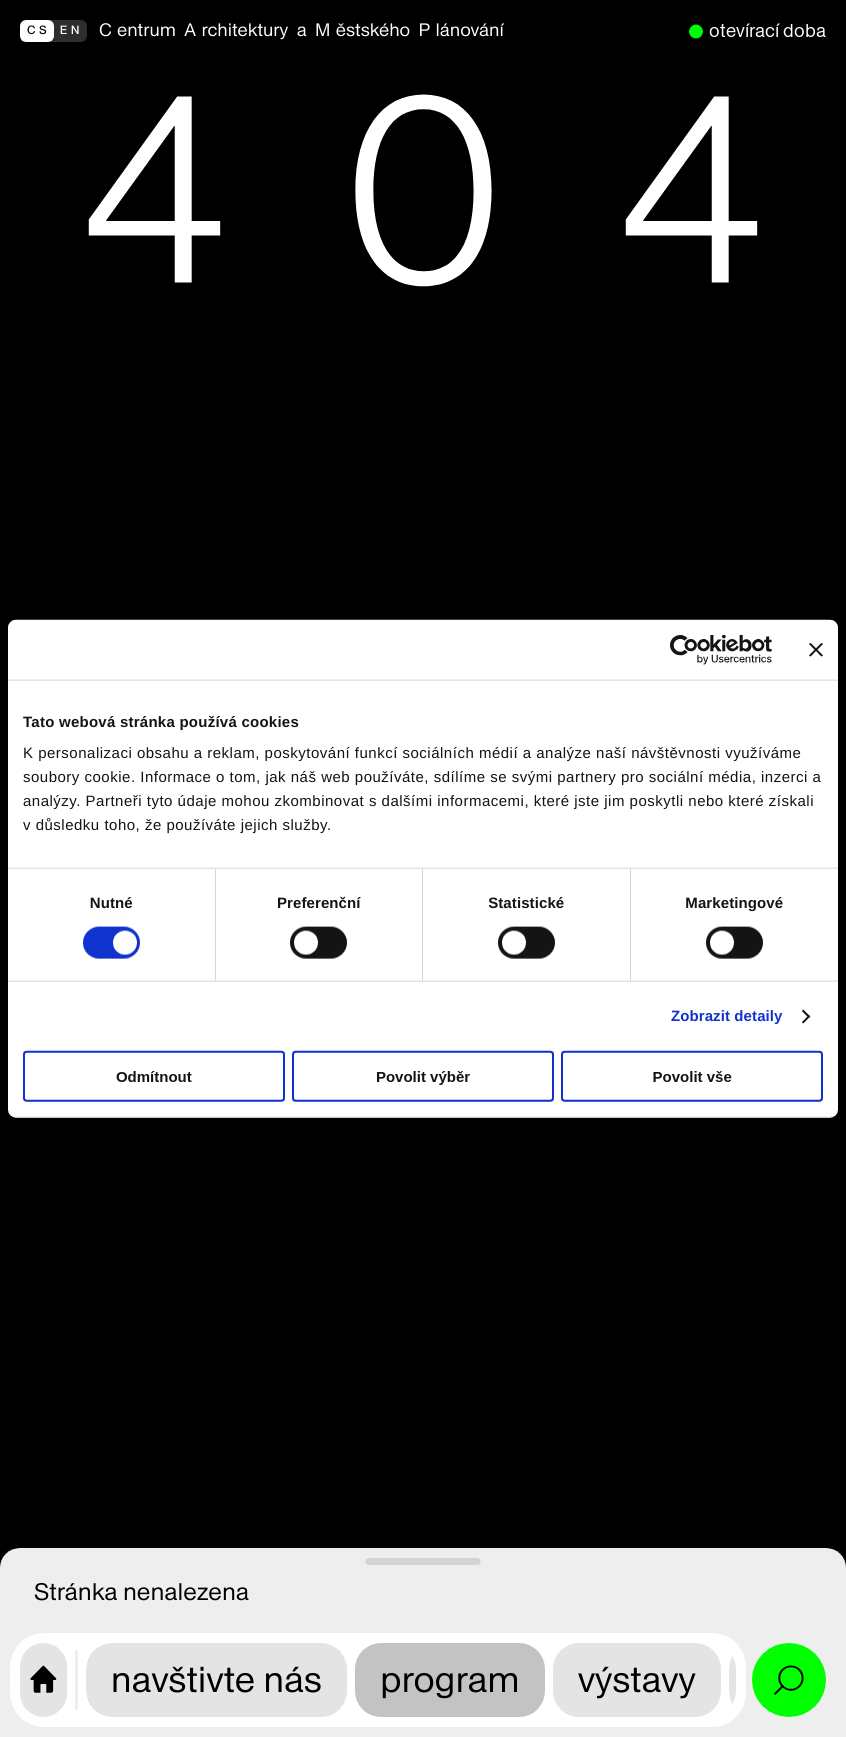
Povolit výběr (423, 1076)
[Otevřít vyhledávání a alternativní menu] (789, 1680)
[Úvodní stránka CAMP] (43, 1680)
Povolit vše (692, 1076)
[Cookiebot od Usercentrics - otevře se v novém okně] (684, 649)
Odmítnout (154, 1076)
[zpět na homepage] (388, 31)
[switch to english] (53, 31)
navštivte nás (216, 1679)
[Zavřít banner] (816, 649)
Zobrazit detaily (727, 1015)
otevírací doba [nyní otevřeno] (767, 30)
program (450, 1679)
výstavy (637, 1679)
